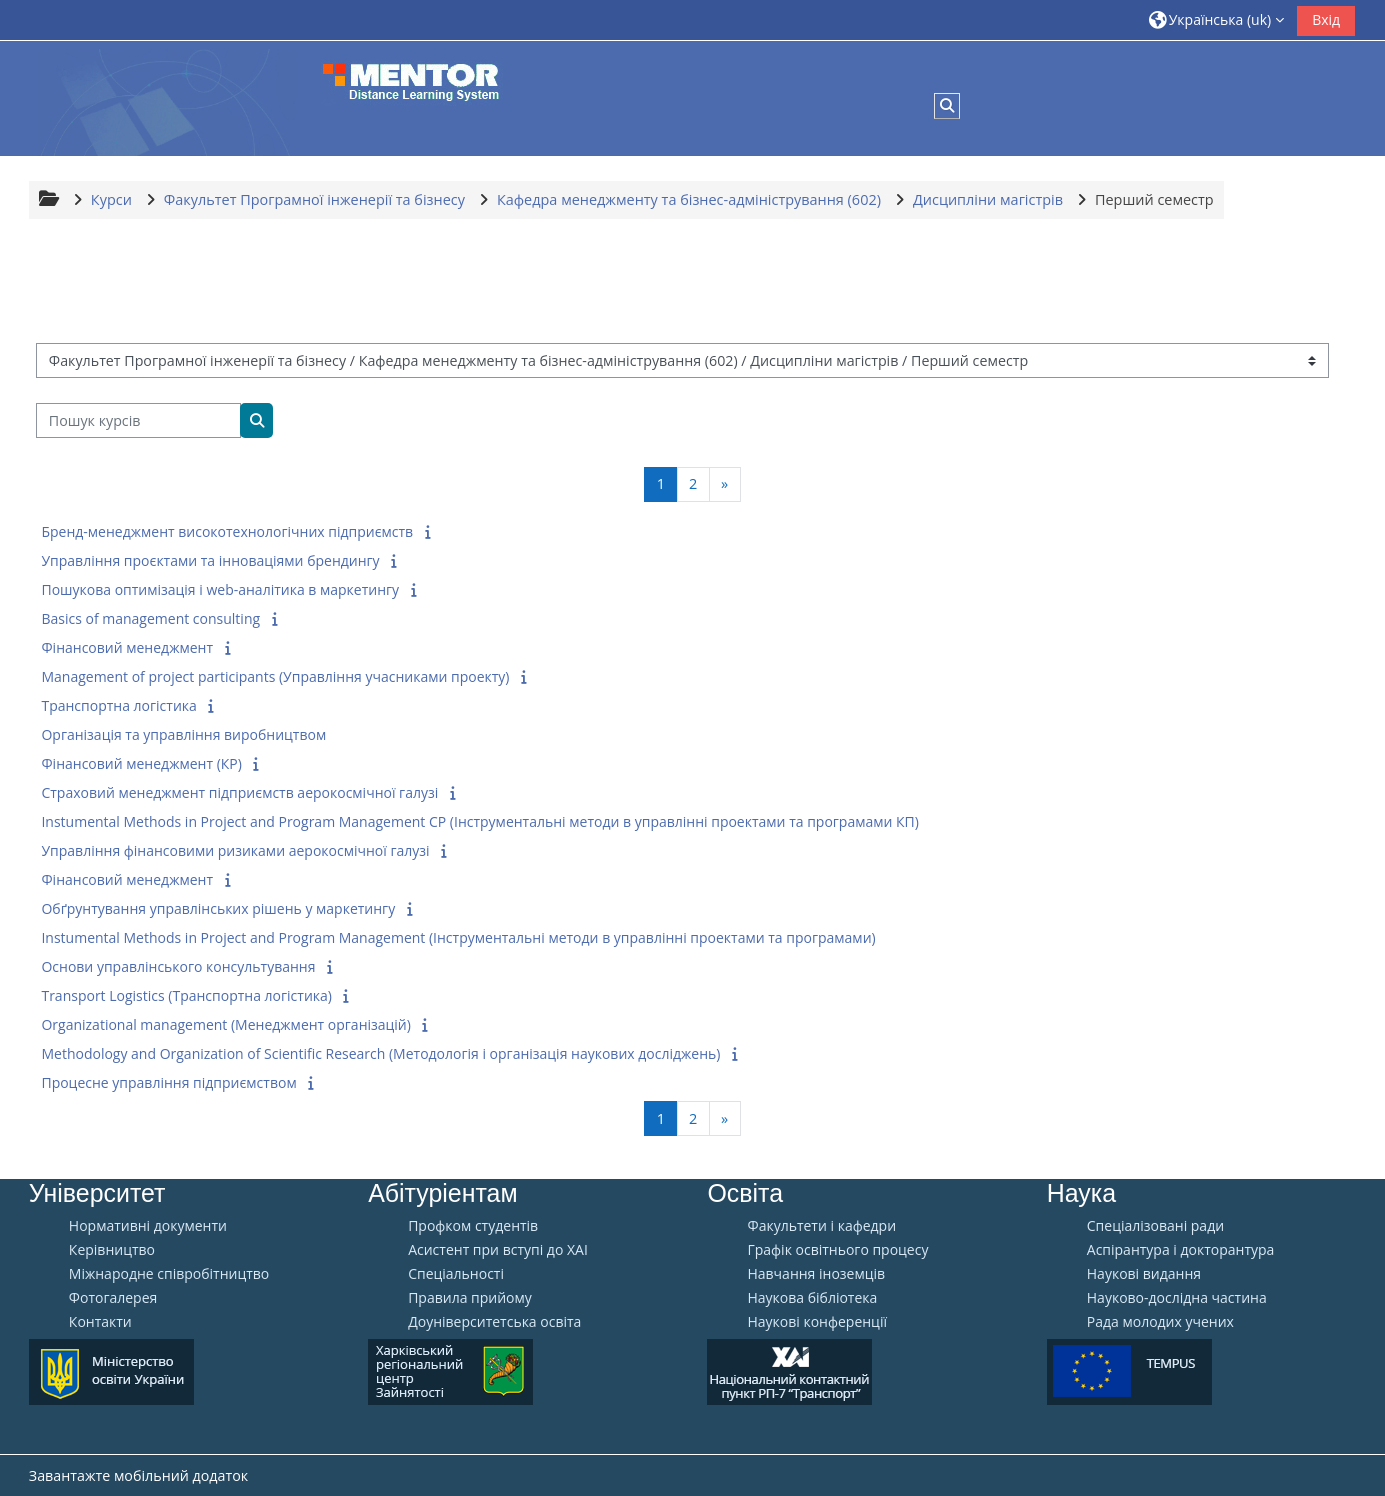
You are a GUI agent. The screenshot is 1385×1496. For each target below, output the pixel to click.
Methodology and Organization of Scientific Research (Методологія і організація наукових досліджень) (380, 1053)
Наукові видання (1144, 1274)
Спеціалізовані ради (1155, 1226)
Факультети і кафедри (821, 1226)
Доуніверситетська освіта (494, 1322)
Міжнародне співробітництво (169, 1274)
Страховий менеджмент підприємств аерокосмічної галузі (239, 792)
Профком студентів (473, 1226)
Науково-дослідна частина (1177, 1298)
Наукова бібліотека (812, 1298)
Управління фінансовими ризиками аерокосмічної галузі (235, 850)
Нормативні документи (148, 1226)
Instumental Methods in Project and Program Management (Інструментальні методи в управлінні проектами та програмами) (458, 937)
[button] (1217, 19)
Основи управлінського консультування (178, 966)
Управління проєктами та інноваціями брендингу (210, 560)
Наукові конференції (817, 1322)
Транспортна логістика (118, 705)
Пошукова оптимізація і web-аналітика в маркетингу (220, 589)
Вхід (1326, 19)
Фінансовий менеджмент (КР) (141, 763)
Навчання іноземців (816, 1274)
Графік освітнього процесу (837, 1250)
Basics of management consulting (150, 618)
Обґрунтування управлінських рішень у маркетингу (218, 908)
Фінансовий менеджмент (127, 647)
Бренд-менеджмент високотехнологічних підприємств (227, 531)
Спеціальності (456, 1274)
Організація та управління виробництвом (183, 734)
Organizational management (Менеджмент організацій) (225, 1024)
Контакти (100, 1322)
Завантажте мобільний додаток (138, 1475)
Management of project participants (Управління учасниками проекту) (275, 676)
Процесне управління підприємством (168, 1082)
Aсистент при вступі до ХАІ (498, 1250)
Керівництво (112, 1250)
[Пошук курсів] (138, 420)
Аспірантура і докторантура (1181, 1250)
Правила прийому (470, 1298)
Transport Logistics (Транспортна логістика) (186, 995)
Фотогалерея (113, 1298)
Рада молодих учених (1160, 1322)
